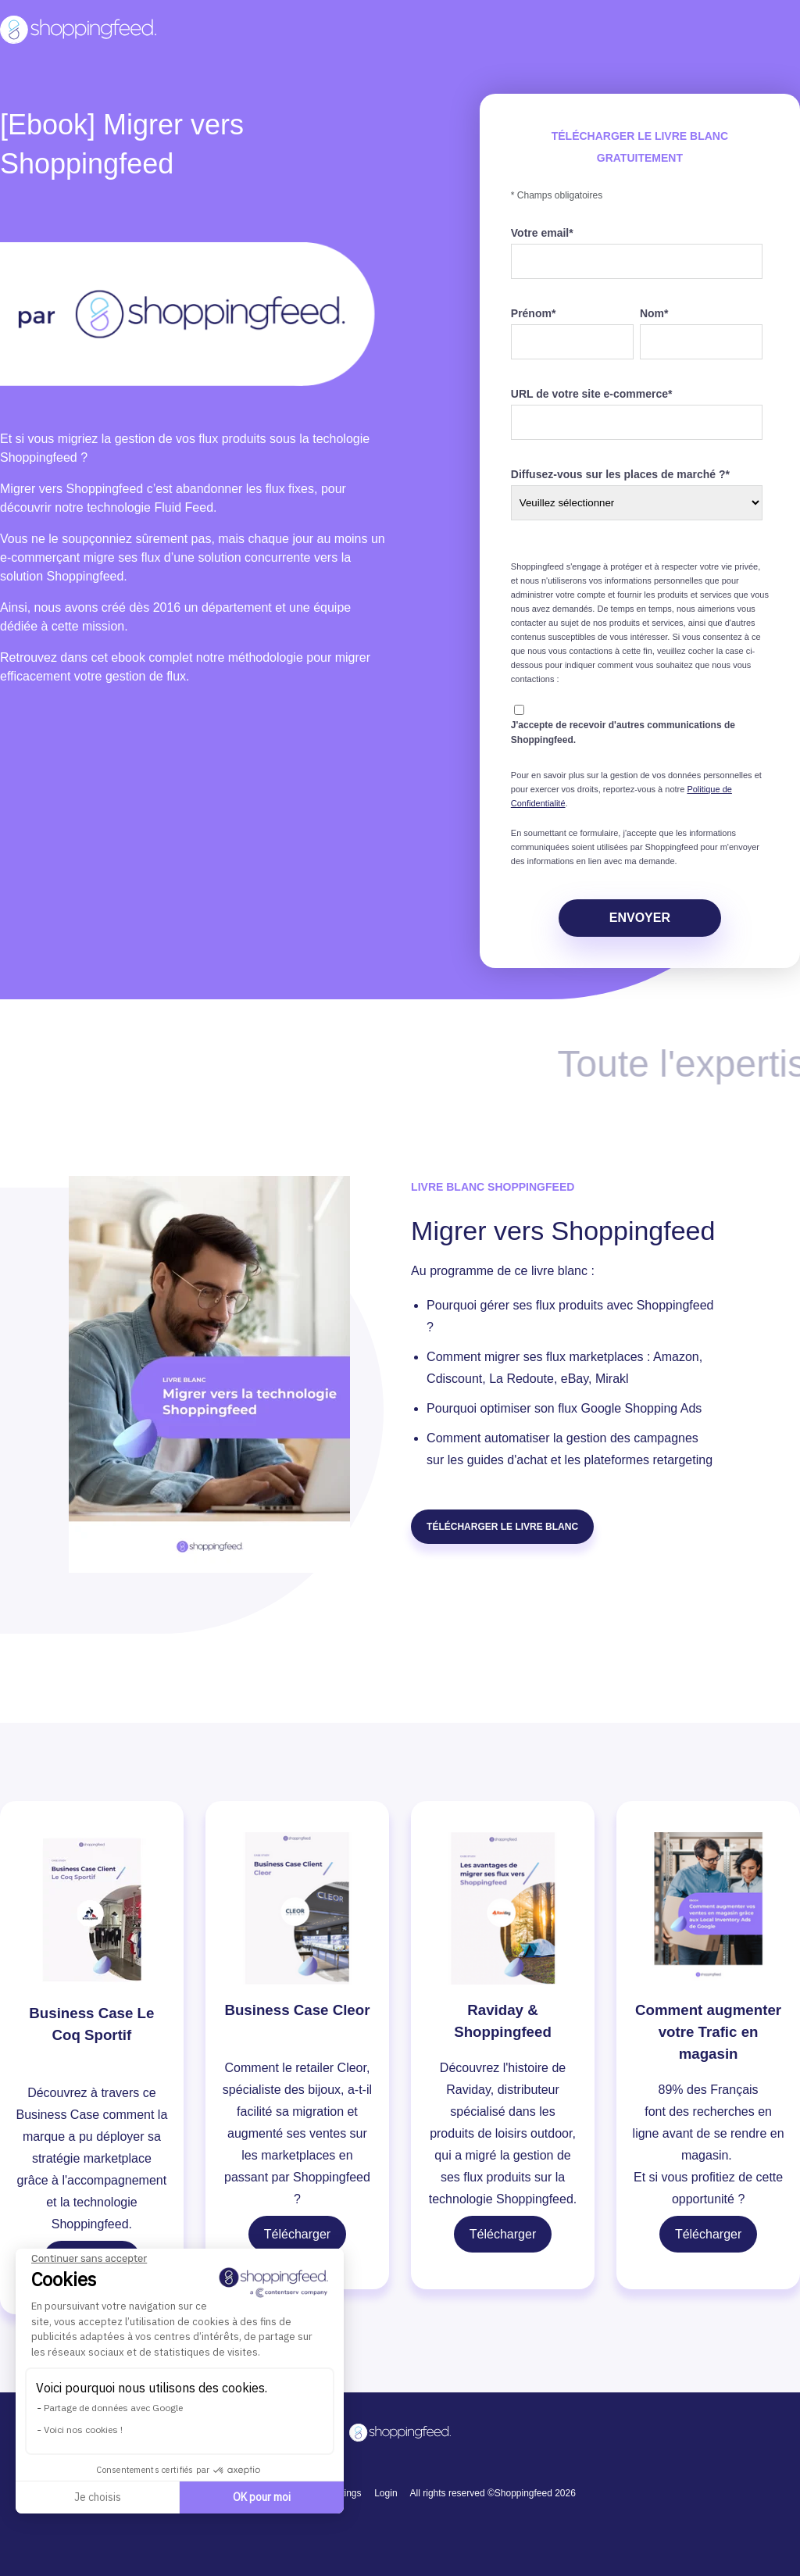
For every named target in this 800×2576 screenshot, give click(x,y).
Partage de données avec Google (113, 2407)
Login (385, 2493)
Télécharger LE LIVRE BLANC (502, 1526)
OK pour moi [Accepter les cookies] (262, 2497)
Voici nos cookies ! (83, 2429)
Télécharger (297, 2234)
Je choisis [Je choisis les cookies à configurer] (97, 2497)
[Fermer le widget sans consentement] (89, 2259)
